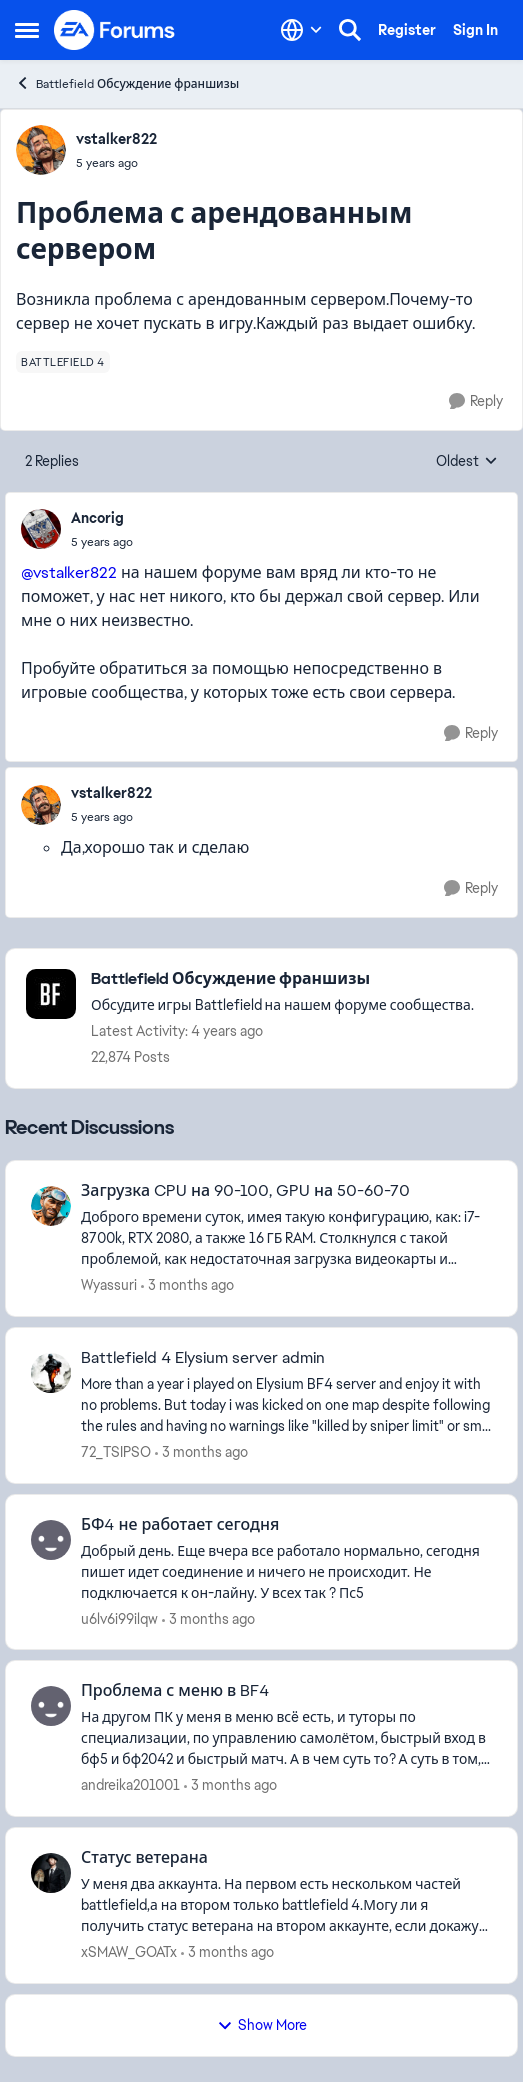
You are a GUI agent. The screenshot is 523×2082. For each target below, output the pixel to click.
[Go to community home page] (115, 30)
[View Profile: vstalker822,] (41, 150)
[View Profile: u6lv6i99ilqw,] (51, 1540)
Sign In (475, 30)
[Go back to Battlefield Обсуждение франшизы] (282, 979)
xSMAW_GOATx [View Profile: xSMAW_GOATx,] (129, 1952)
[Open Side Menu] (27, 30)
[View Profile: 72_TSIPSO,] (51, 1373)
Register (407, 30)
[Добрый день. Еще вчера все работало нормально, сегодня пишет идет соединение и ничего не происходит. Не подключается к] (286, 1571)
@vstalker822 (69, 572)
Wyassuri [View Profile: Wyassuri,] (109, 1285)
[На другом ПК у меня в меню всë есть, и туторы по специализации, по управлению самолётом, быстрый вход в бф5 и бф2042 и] (286, 1738)
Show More (262, 2025)
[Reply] (476, 401)
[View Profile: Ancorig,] (41, 529)
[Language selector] (301, 30)
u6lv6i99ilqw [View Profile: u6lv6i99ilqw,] (119, 1618)
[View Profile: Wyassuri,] (51, 1206)
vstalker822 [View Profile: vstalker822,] (116, 139)
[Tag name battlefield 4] (63, 362)
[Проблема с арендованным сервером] (102, 542)
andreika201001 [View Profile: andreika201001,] (130, 1785)
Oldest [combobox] (467, 462)
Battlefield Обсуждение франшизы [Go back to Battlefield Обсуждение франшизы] (127, 83)
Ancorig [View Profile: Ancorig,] (97, 518)
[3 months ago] (187, 1285)
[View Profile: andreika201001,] (51, 1706)
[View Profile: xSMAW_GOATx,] (51, 1873)
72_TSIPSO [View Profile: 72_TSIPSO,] (116, 1452)
